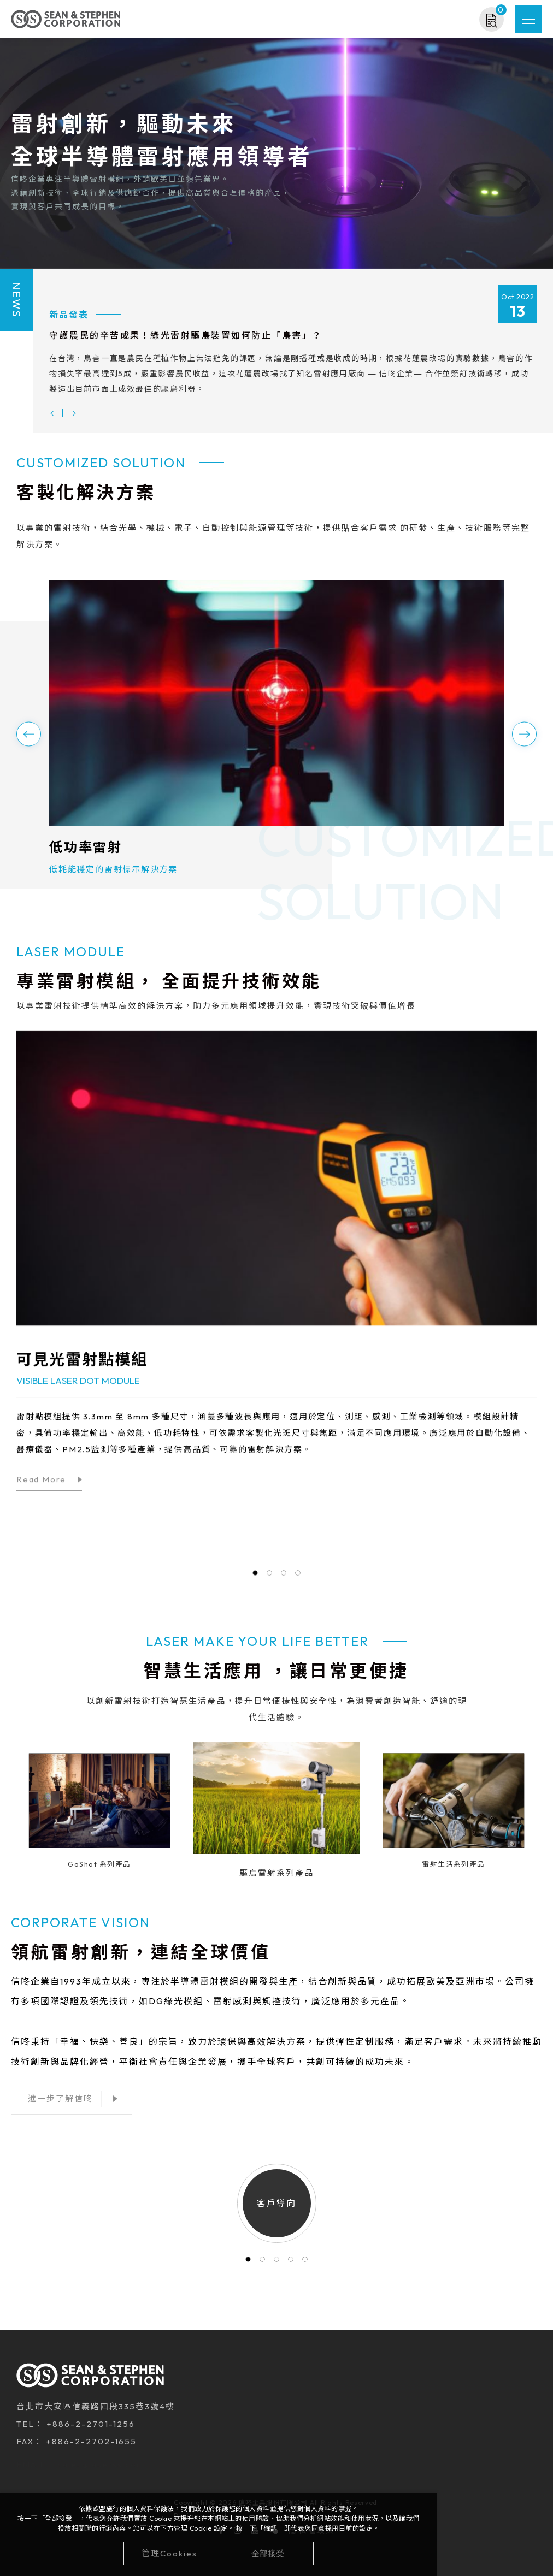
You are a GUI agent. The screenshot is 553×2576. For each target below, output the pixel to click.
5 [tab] (305, 2263)
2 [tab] (262, 2263)
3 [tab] (276, 2263)
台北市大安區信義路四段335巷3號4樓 (95, 2411)
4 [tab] (290, 2263)
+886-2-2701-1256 (90, 2429)
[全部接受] (268, 2553)
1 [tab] (248, 2263)
